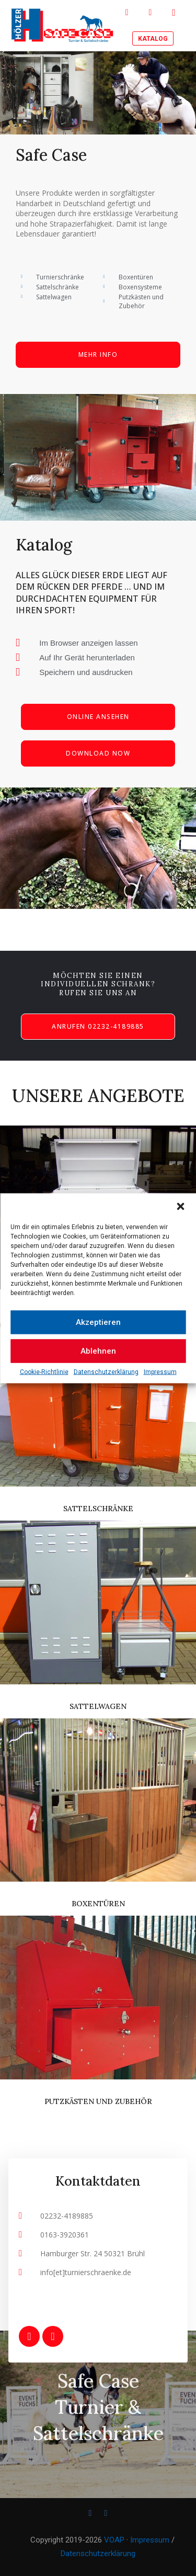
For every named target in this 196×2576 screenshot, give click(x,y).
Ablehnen (98, 1351)
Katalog (153, 38)
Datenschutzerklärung (106, 1371)
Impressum (160, 1371)
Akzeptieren (98, 1322)
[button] (180, 1206)
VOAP (114, 2540)
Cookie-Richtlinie (44, 1371)
